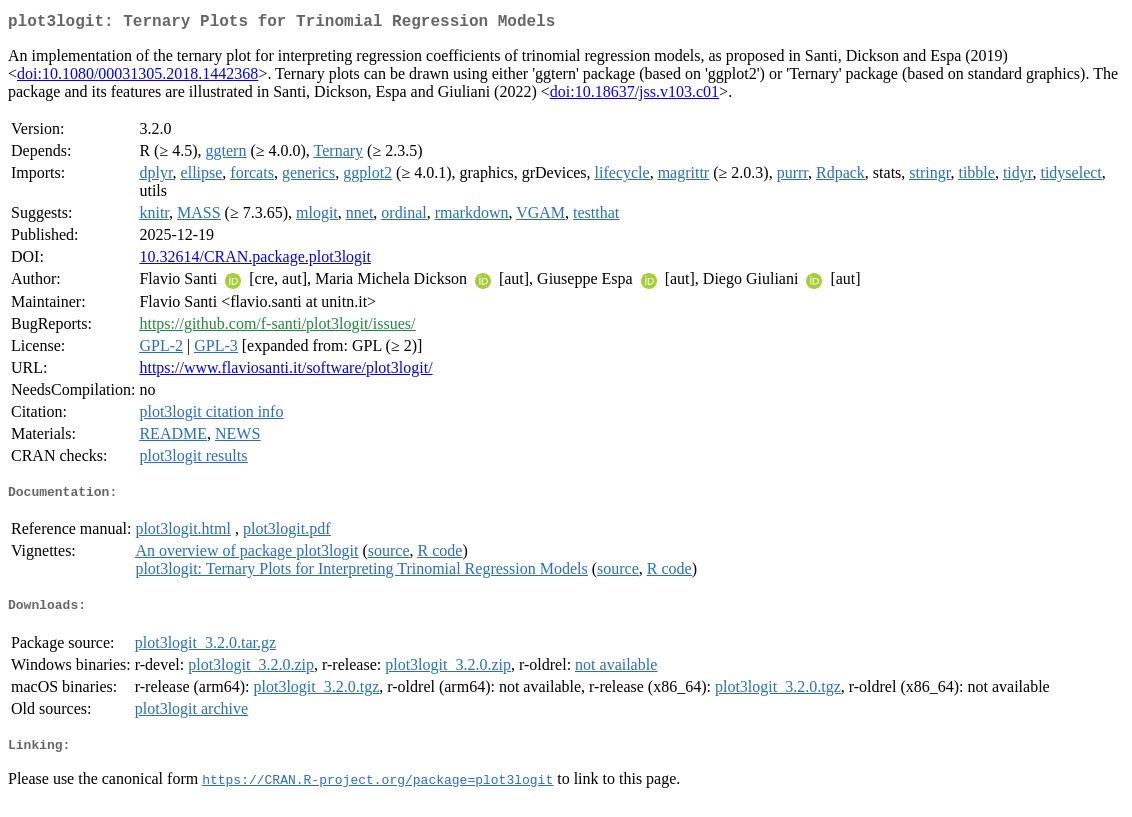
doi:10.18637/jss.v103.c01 (634, 95)
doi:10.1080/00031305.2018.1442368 (137, 77)
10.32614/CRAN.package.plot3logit (255, 260)
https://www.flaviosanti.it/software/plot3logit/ (285, 371)
